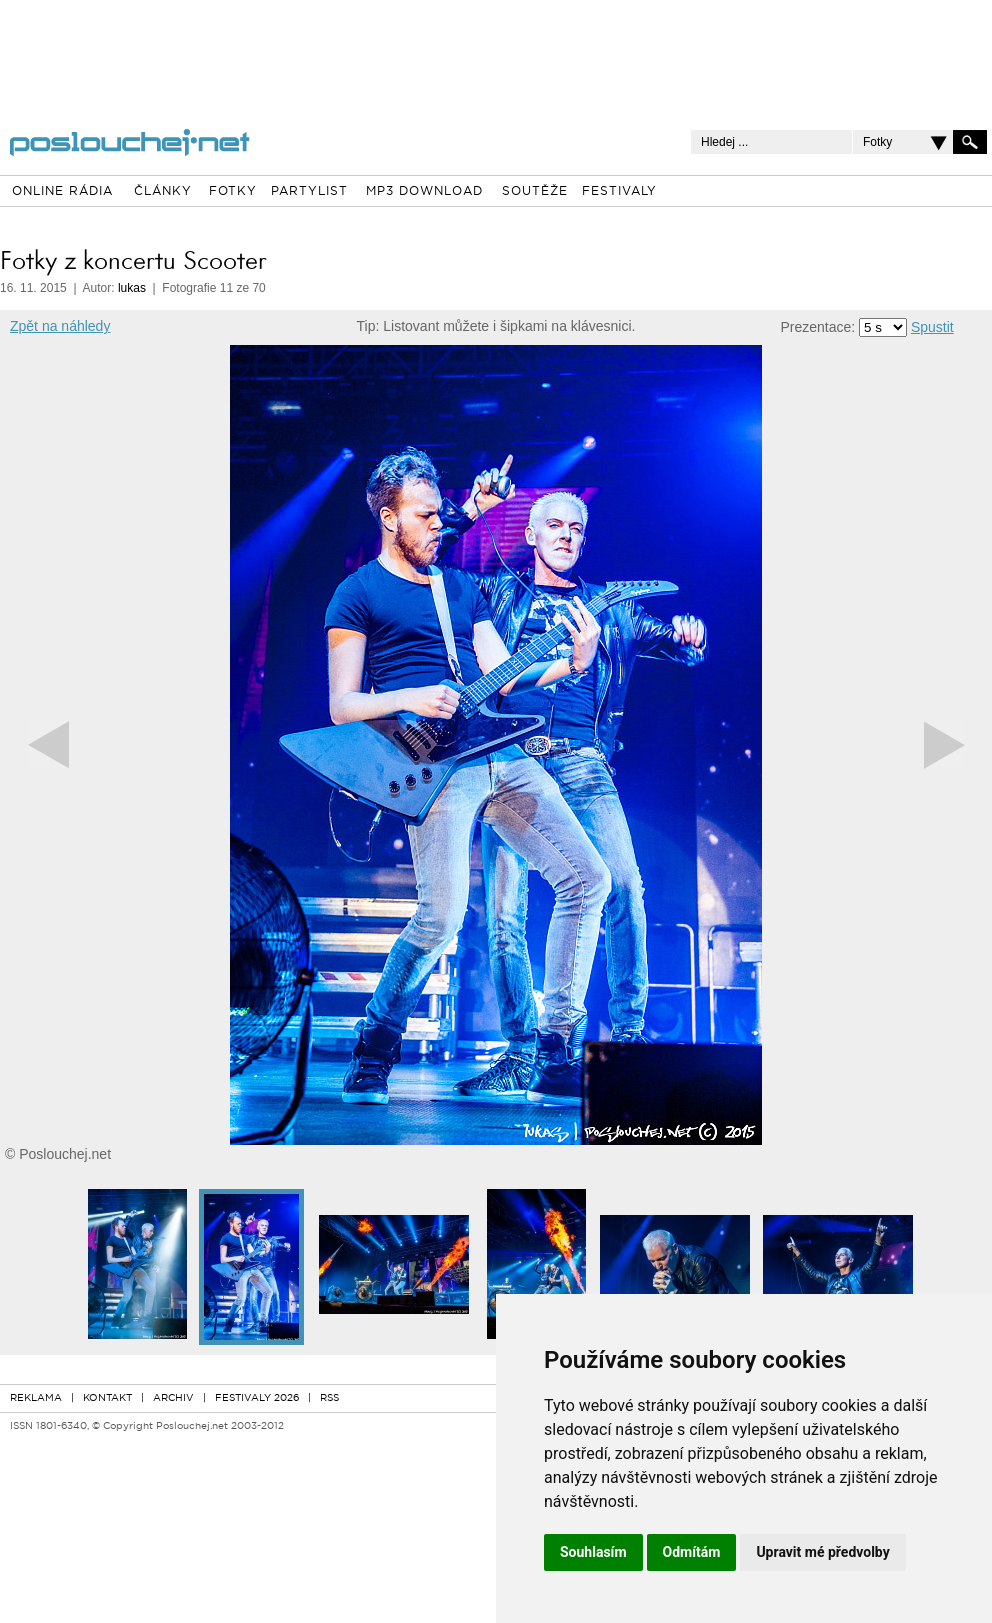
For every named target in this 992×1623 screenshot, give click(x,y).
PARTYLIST (309, 192)
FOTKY (233, 192)
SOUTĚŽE (535, 192)
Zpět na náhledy (60, 326)
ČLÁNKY (163, 192)
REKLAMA (36, 1398)
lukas (132, 288)
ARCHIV (173, 1398)
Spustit (932, 327)
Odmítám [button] (692, 1552)
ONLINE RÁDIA (62, 192)
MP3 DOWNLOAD (424, 192)
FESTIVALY (619, 192)
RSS (329, 1398)
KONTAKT (107, 1398)
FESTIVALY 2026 (257, 1398)
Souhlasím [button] (593, 1552)
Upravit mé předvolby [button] (822, 1552)
